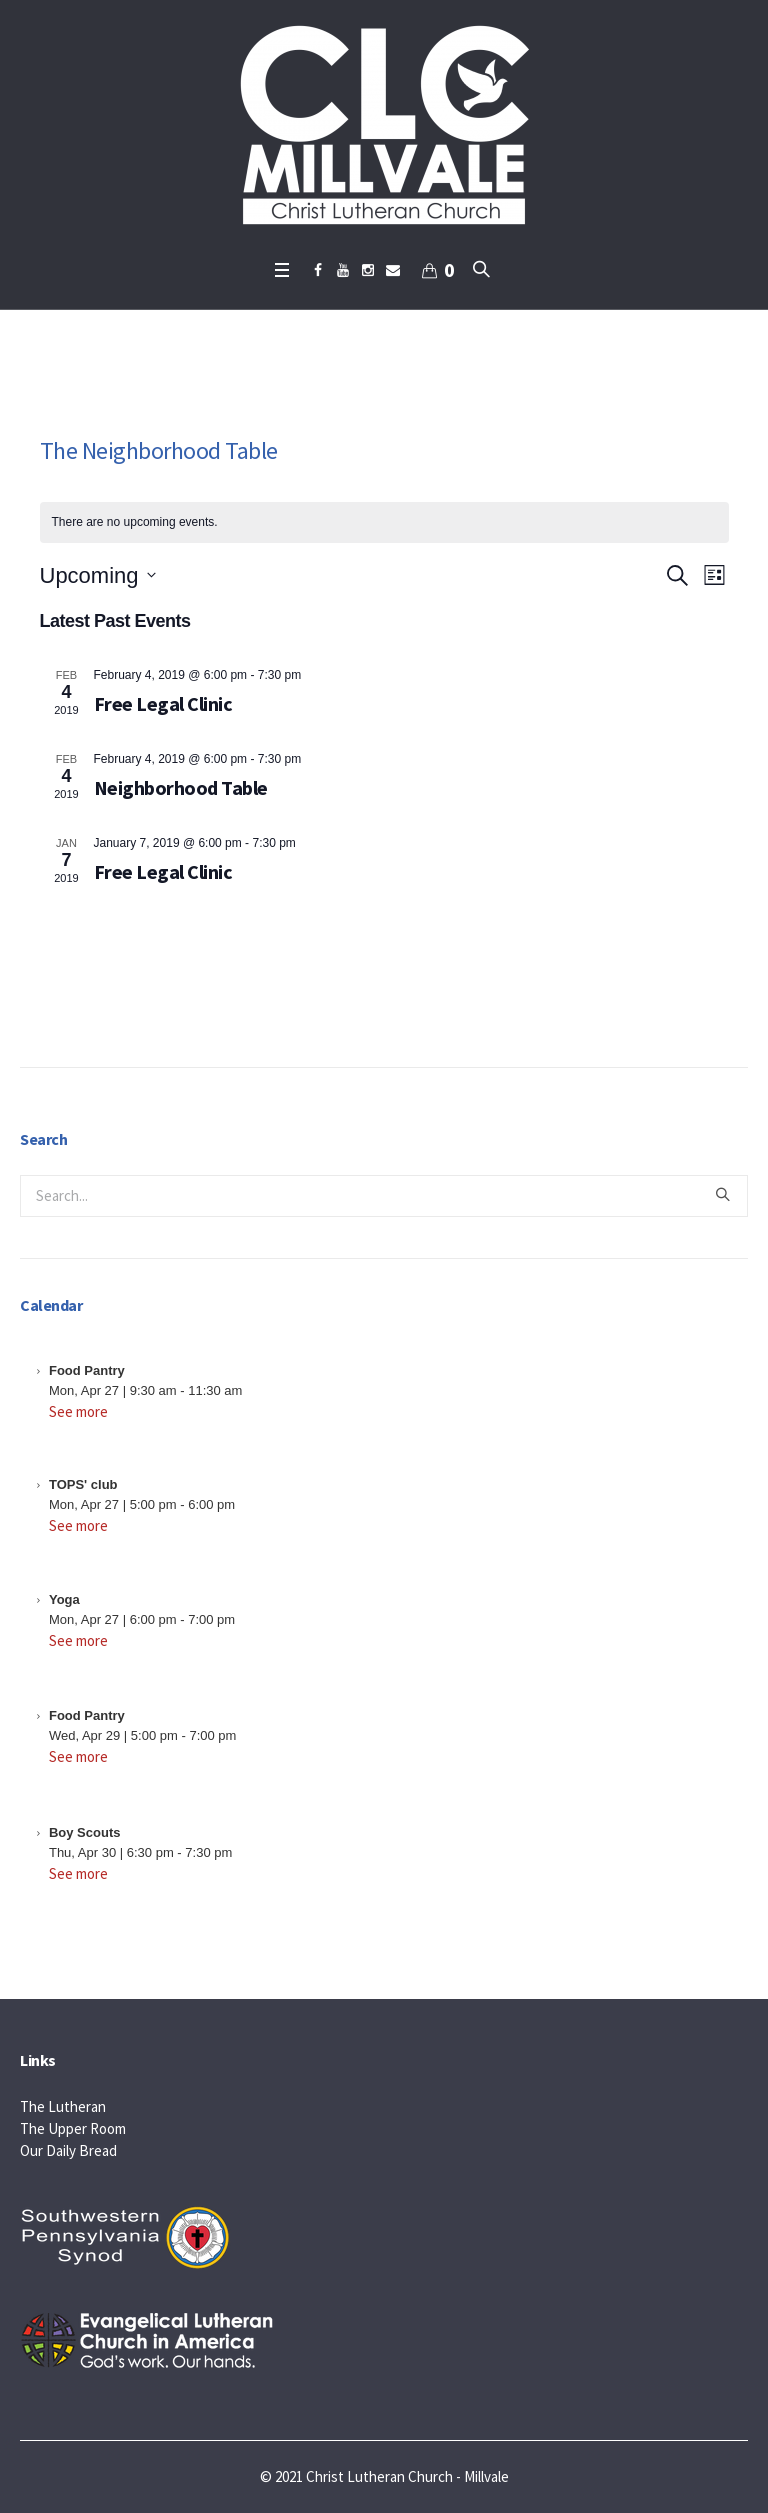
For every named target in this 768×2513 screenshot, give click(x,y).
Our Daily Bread (68, 2150)
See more (78, 1411)
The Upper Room (73, 2128)
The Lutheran (63, 2106)
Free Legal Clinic (163, 703)
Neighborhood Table (181, 787)
